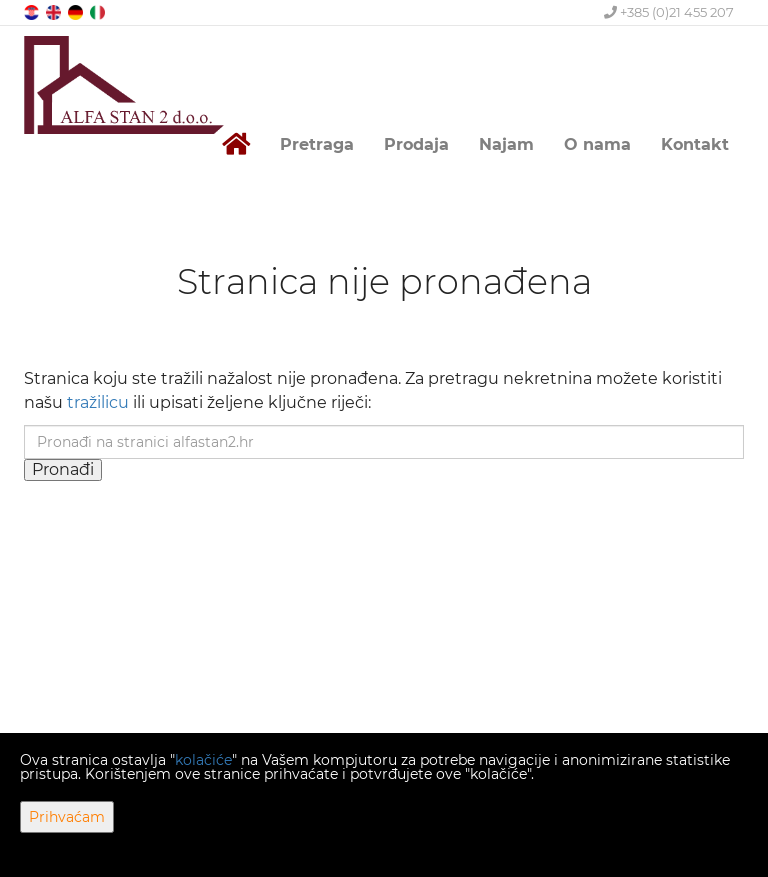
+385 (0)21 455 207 (669, 12)
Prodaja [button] (416, 144)
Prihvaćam (67, 817)
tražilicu (98, 402)
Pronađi (63, 469)
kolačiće (203, 760)
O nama (597, 144)
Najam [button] (506, 144)
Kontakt (695, 144)
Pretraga (317, 144)
